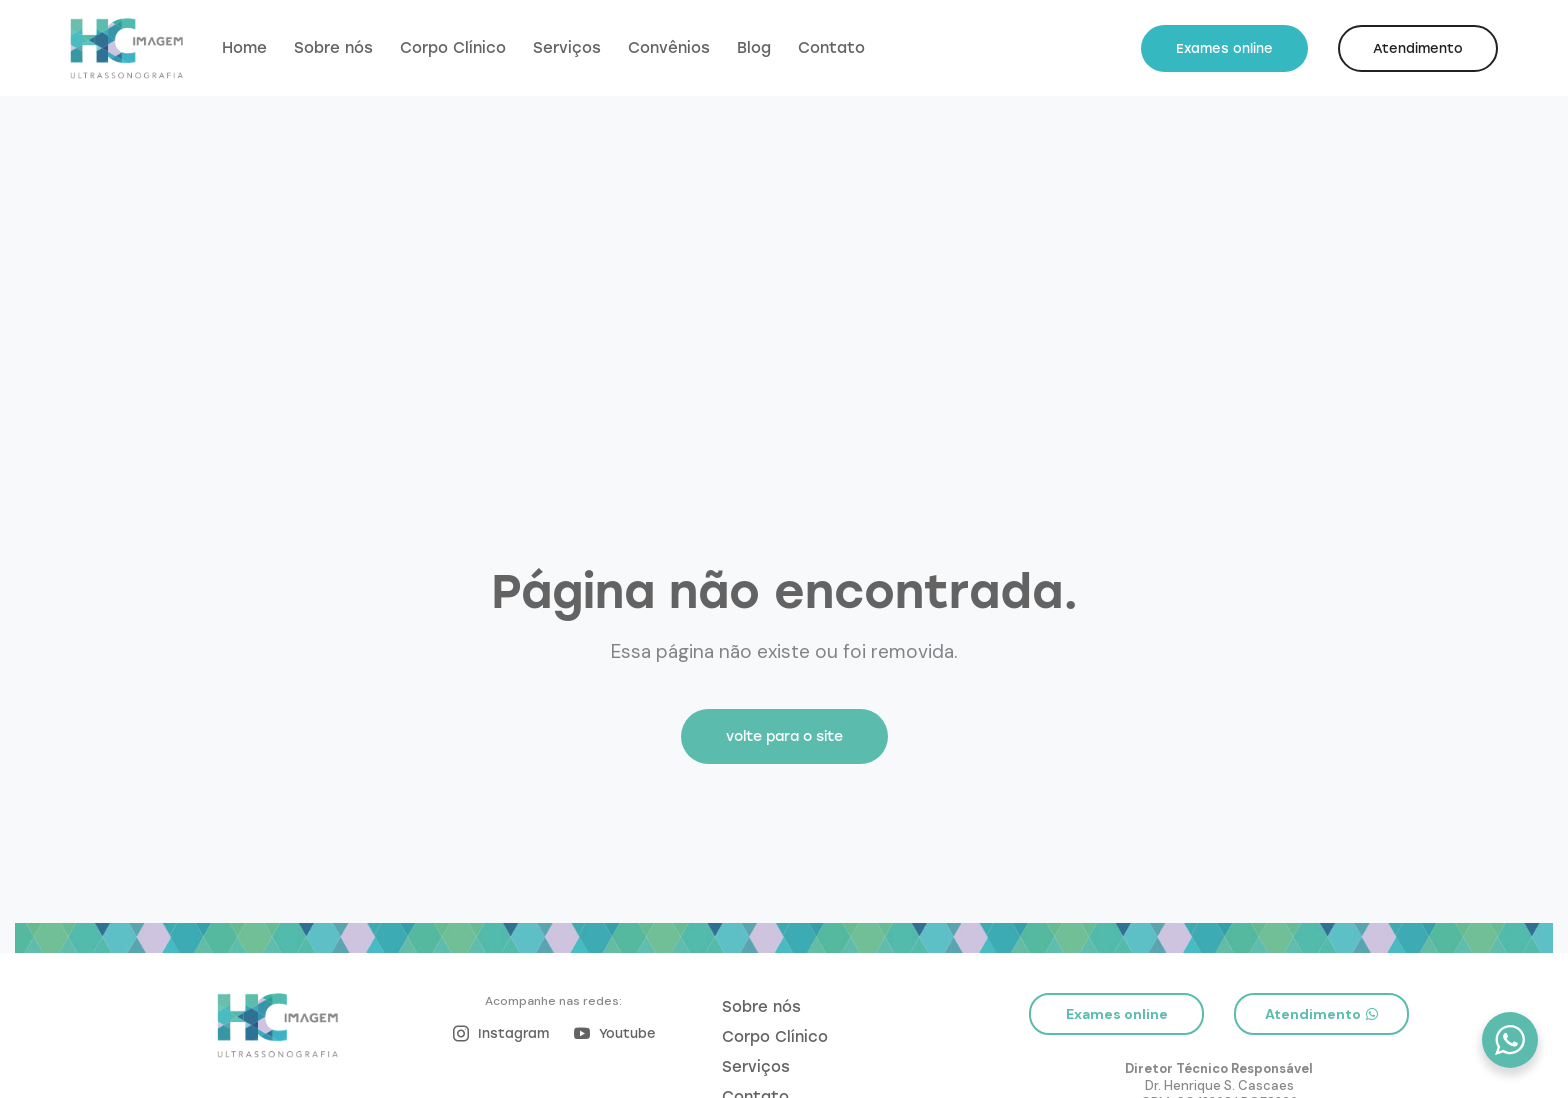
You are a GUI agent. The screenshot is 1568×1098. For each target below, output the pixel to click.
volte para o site (784, 736)
